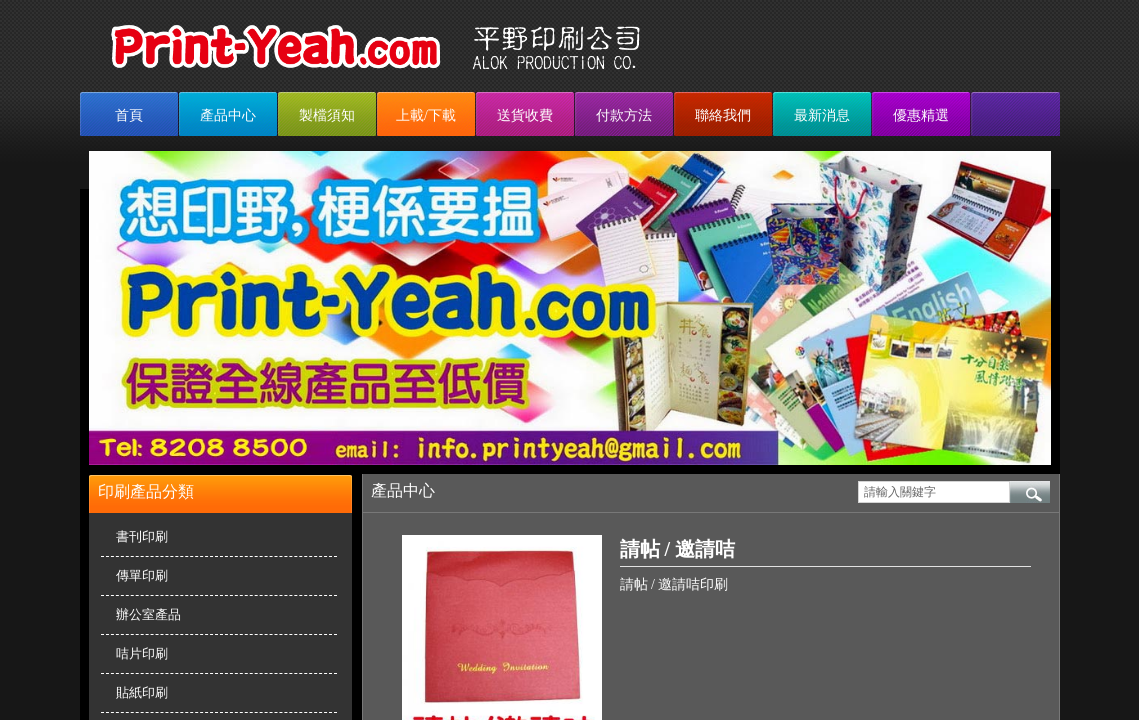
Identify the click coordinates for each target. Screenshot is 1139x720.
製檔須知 (327, 115)
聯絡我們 (723, 115)
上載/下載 (426, 115)
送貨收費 (525, 115)
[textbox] (934, 492)
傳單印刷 (142, 575)
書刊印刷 (142, 536)
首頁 (129, 115)
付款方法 (624, 115)
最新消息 (822, 115)
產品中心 (228, 115)
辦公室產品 (148, 614)
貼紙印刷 (142, 692)
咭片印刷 (142, 653)
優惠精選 (921, 115)
